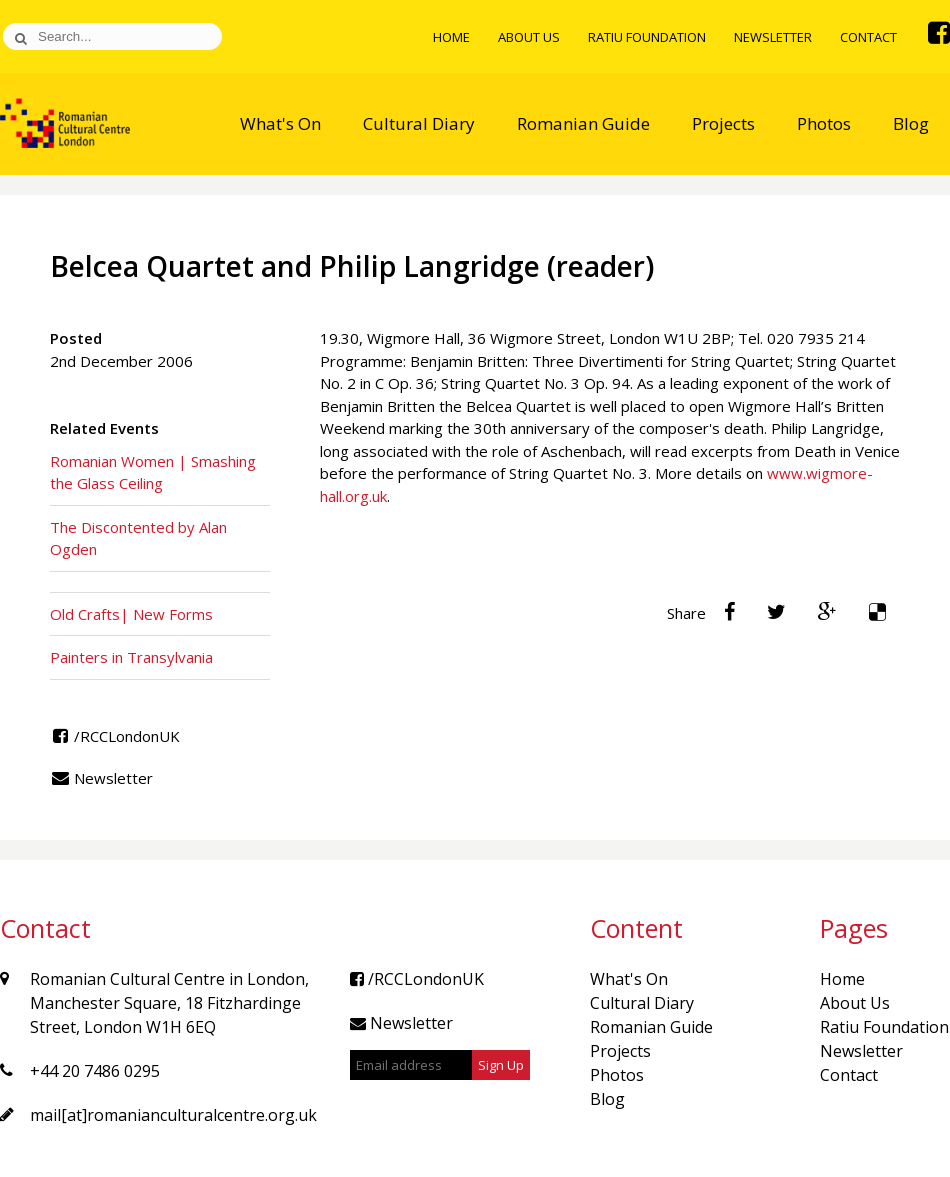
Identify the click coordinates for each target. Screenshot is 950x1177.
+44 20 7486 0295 (95, 1071)
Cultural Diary (419, 123)
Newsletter (773, 37)
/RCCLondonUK (115, 736)
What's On (280, 123)
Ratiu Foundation (647, 37)
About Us (529, 37)
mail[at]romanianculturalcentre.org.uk (173, 1115)
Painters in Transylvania (131, 657)
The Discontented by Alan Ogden (138, 538)
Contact (868, 37)
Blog (911, 123)
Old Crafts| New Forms (131, 614)
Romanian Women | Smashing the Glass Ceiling (153, 472)
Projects (723, 123)
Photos (824, 123)
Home (451, 37)
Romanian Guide (583, 123)
